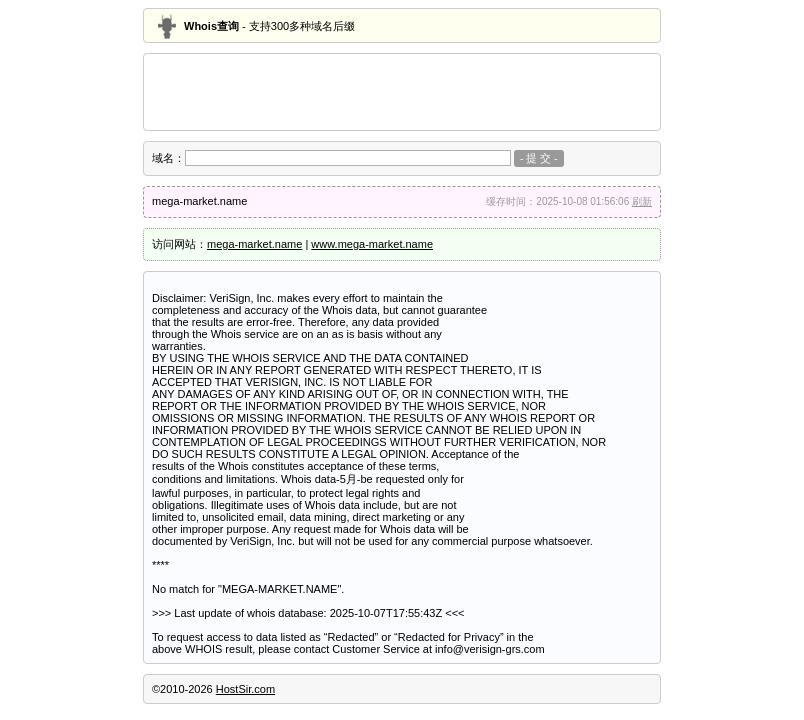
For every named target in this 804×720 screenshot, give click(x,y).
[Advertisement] (402, 92)
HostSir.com (245, 689)
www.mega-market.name (372, 244)
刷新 (642, 201)
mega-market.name (254, 244)
